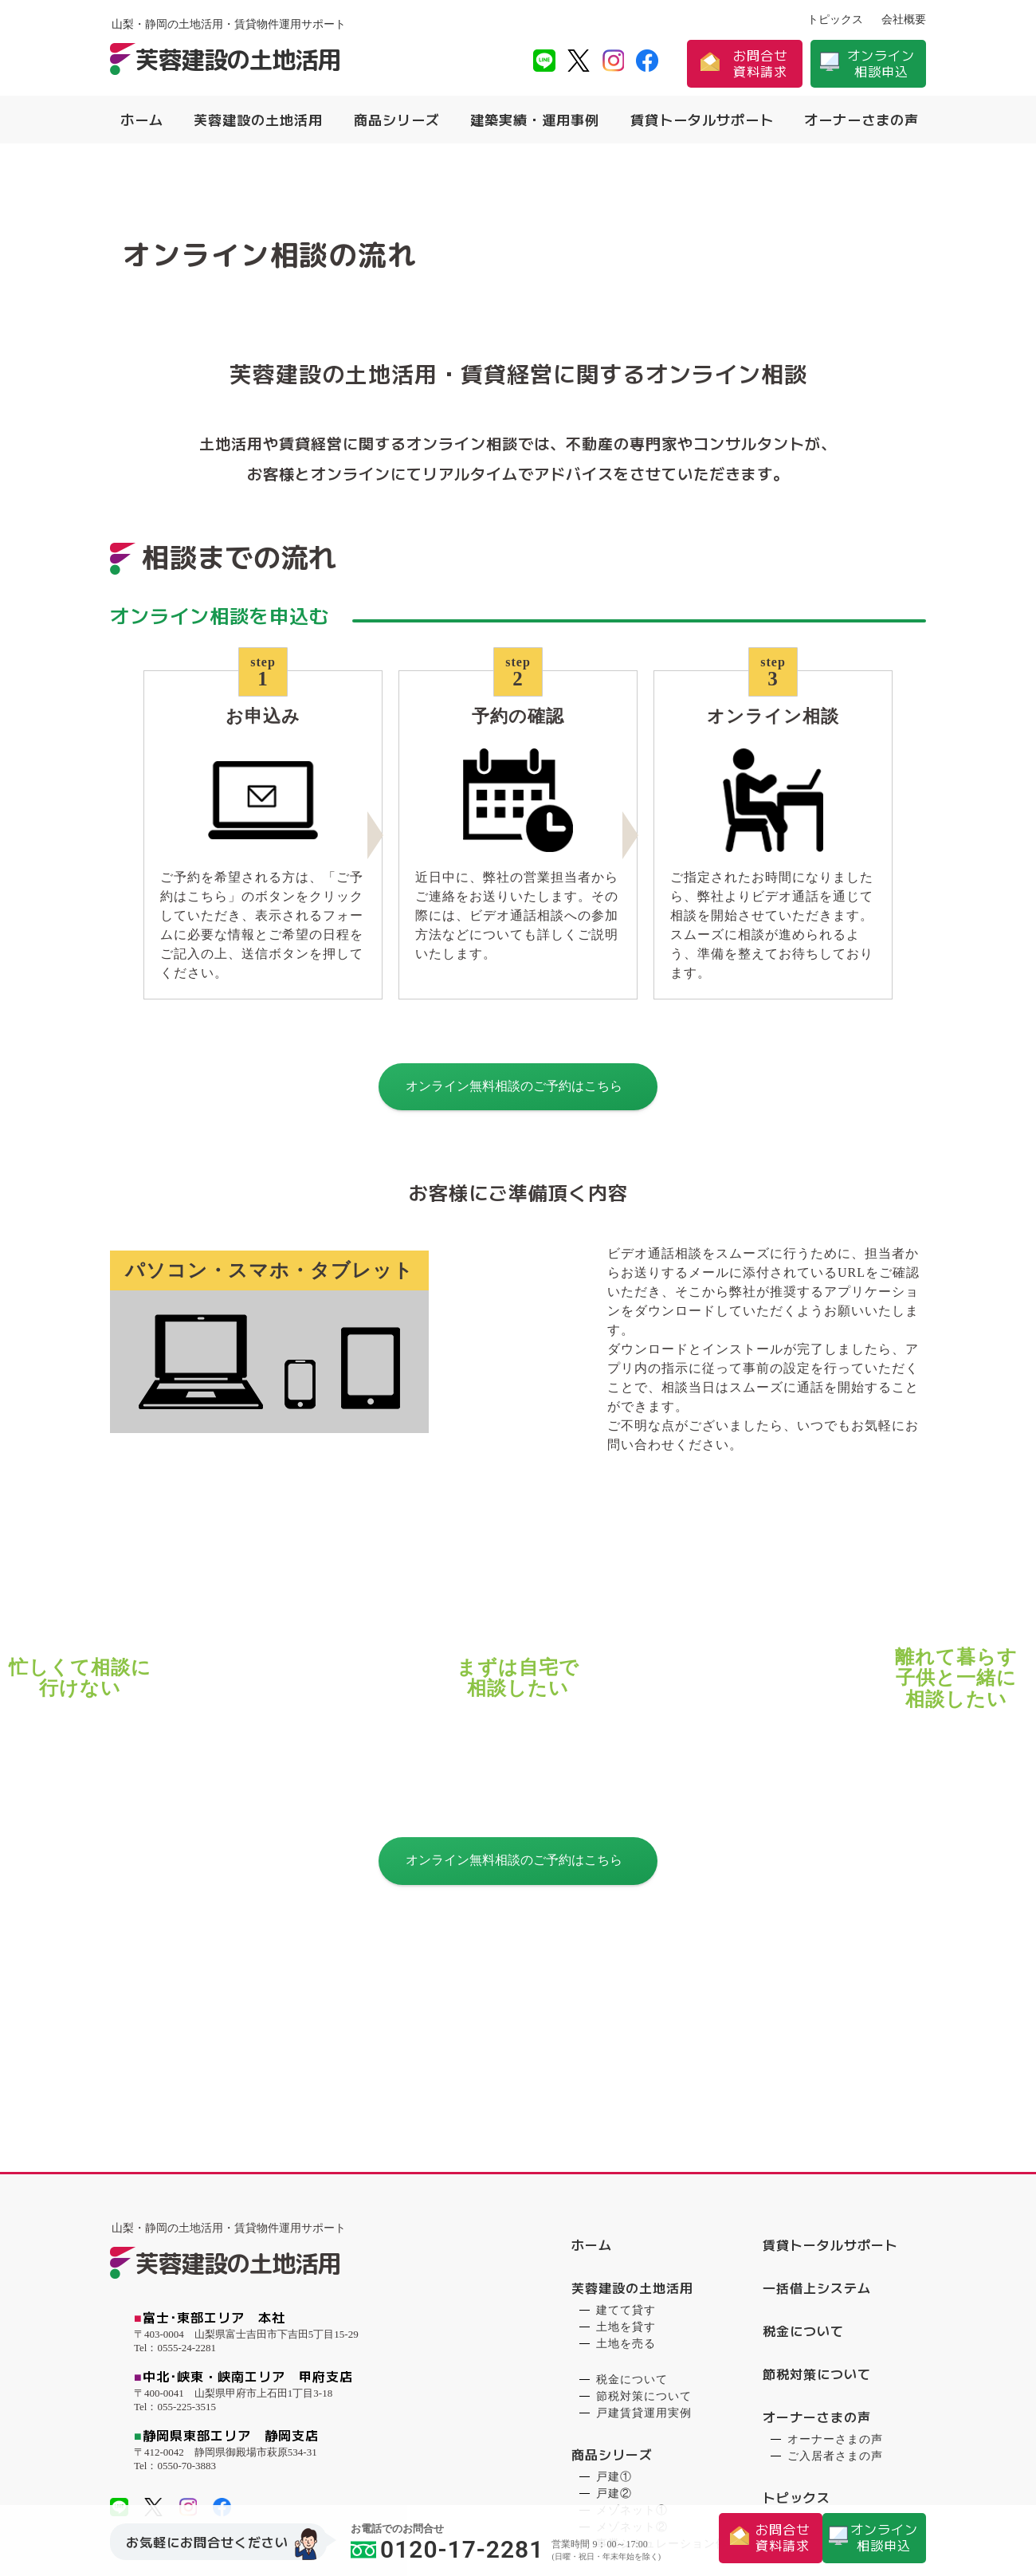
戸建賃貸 (620, 2369)
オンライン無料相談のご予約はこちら (514, 1114)
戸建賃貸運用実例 (644, 2175)
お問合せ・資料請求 (824, 2389)
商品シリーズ (397, 120)
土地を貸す (626, 2089)
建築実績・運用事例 (534, 120)
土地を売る (626, 2105)
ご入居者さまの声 (835, 2218)
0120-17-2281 (447, 2548)
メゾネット (626, 2386)
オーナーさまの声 (861, 120)
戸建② (614, 2255)
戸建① (614, 2238)
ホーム (141, 120)
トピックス (835, 20)
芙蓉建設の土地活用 (258, 120)
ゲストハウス (632, 2403)
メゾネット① (632, 2272)
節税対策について (644, 2158)
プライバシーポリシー (830, 2346)
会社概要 (903, 20)
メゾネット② (632, 2289)
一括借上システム (817, 2050)
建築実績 (598, 2347)
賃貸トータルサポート (702, 120)
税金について (632, 2141)
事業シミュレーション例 (662, 2305)
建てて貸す (626, 2072)
